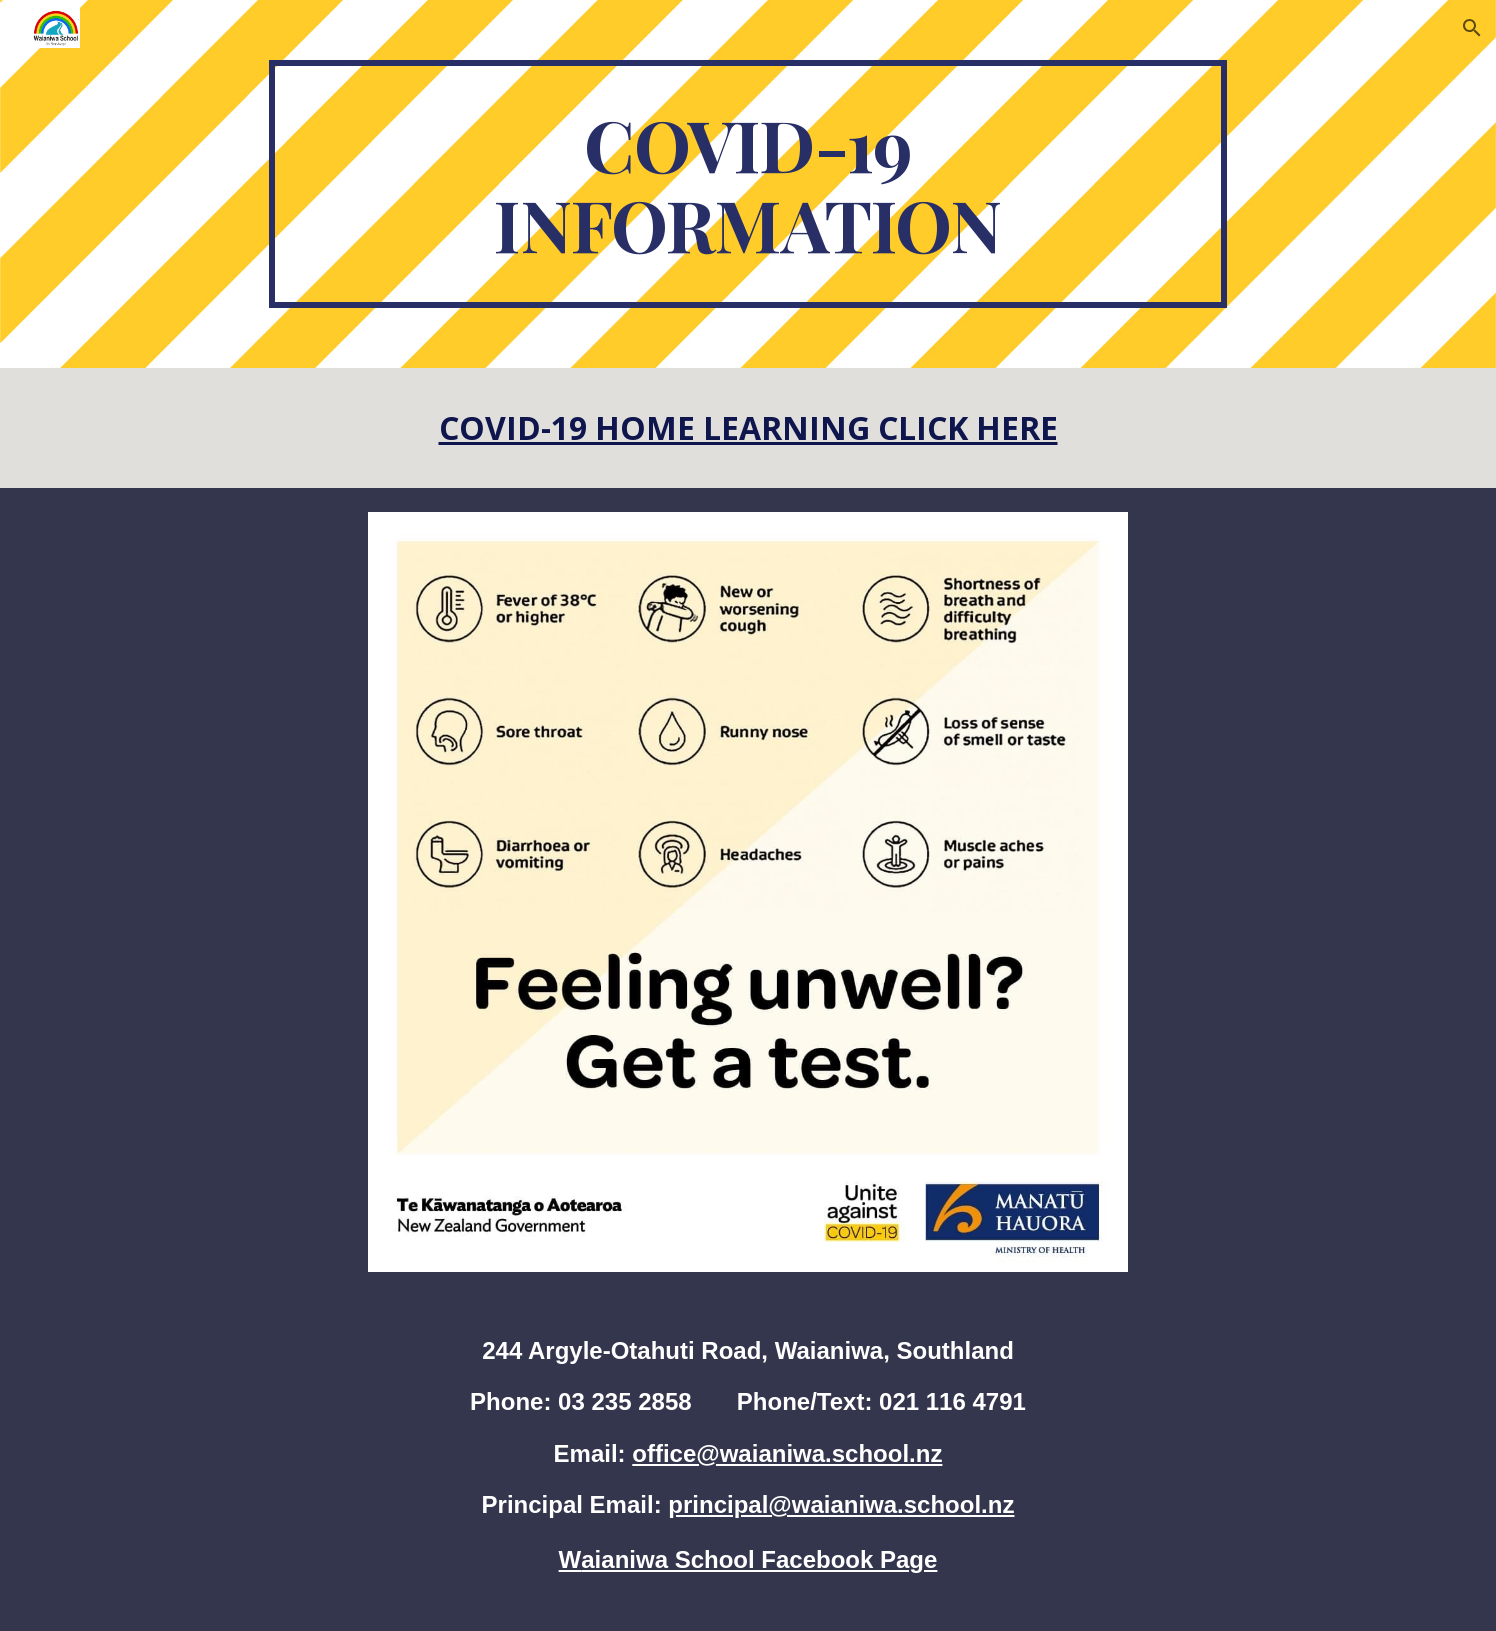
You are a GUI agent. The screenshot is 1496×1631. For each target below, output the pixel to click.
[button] (1472, 28)
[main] (747, 184)
